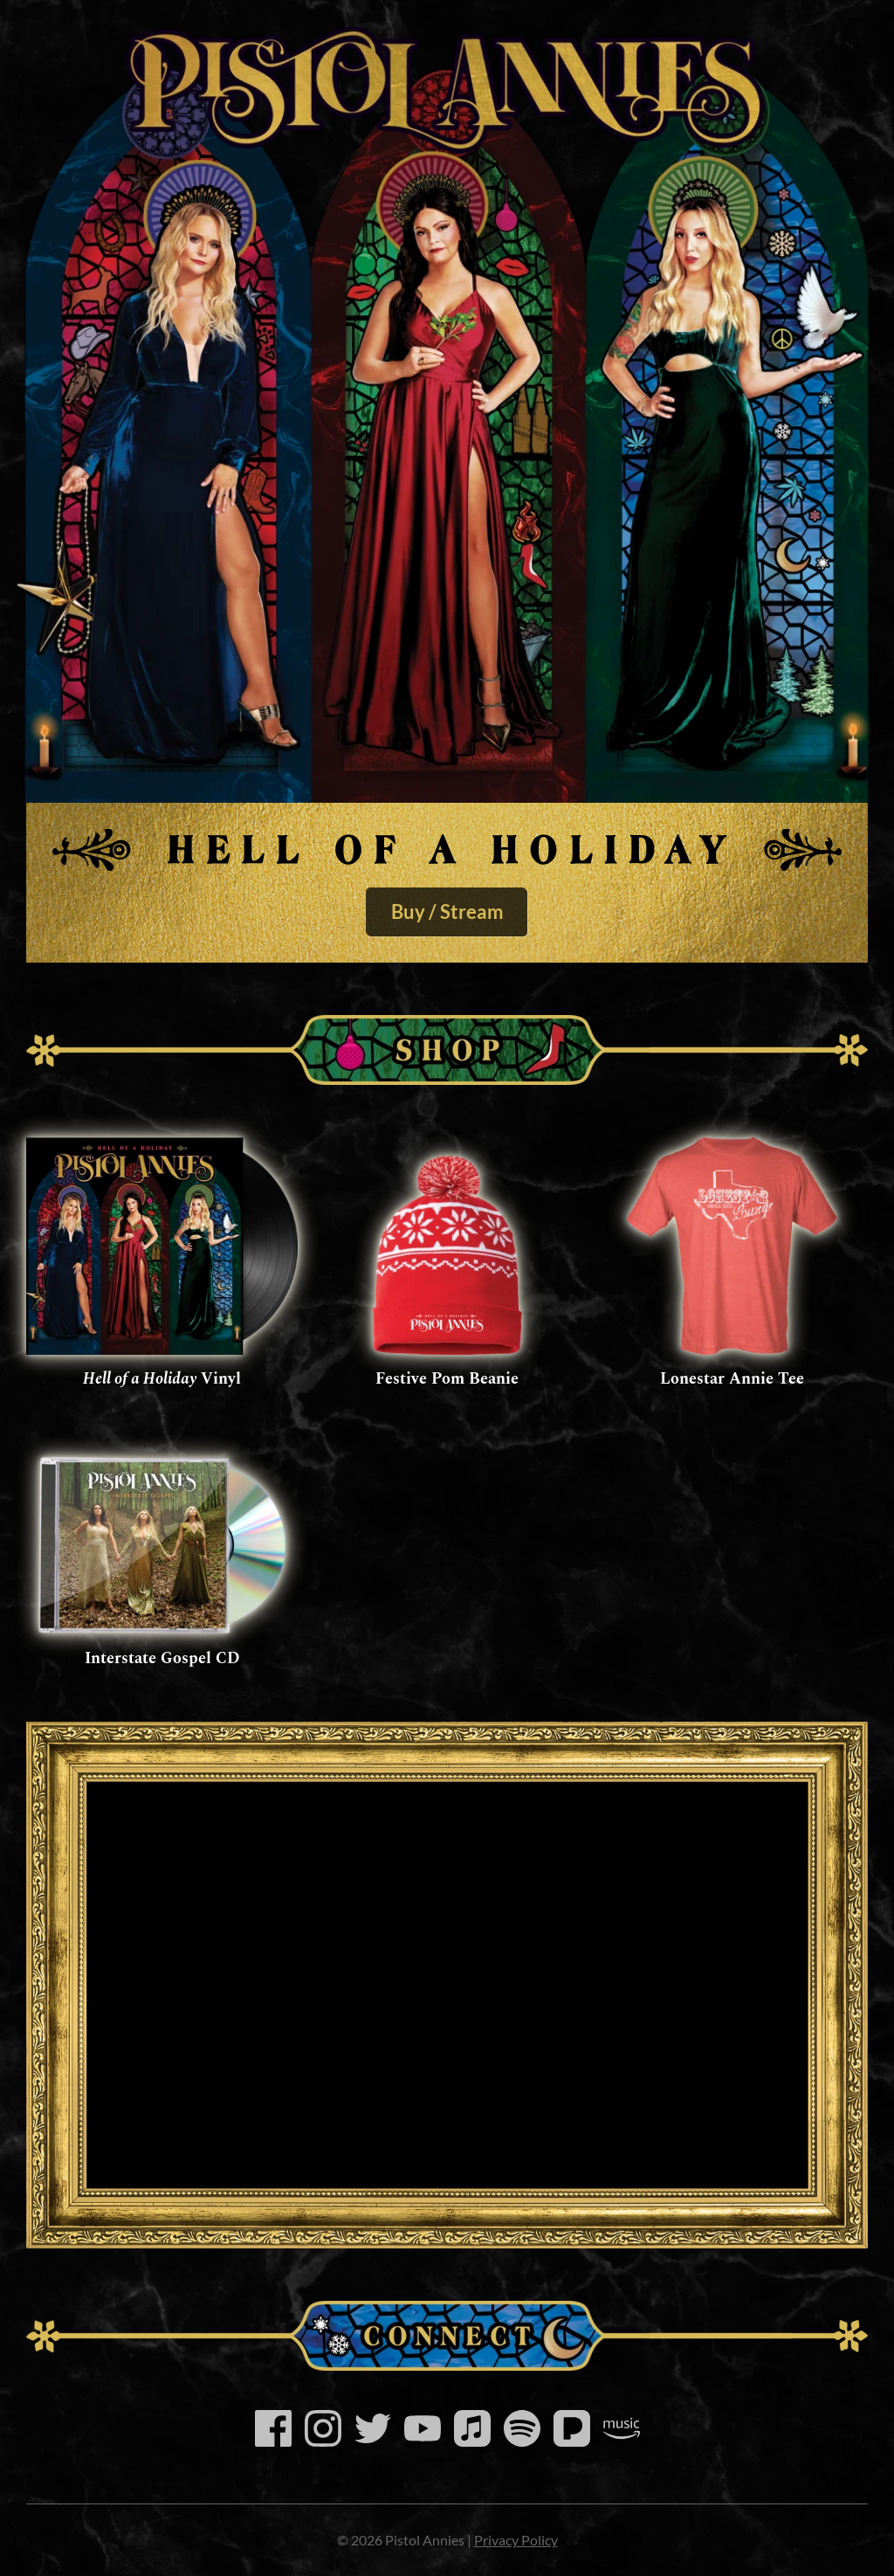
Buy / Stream (447, 911)
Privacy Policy (516, 2539)
